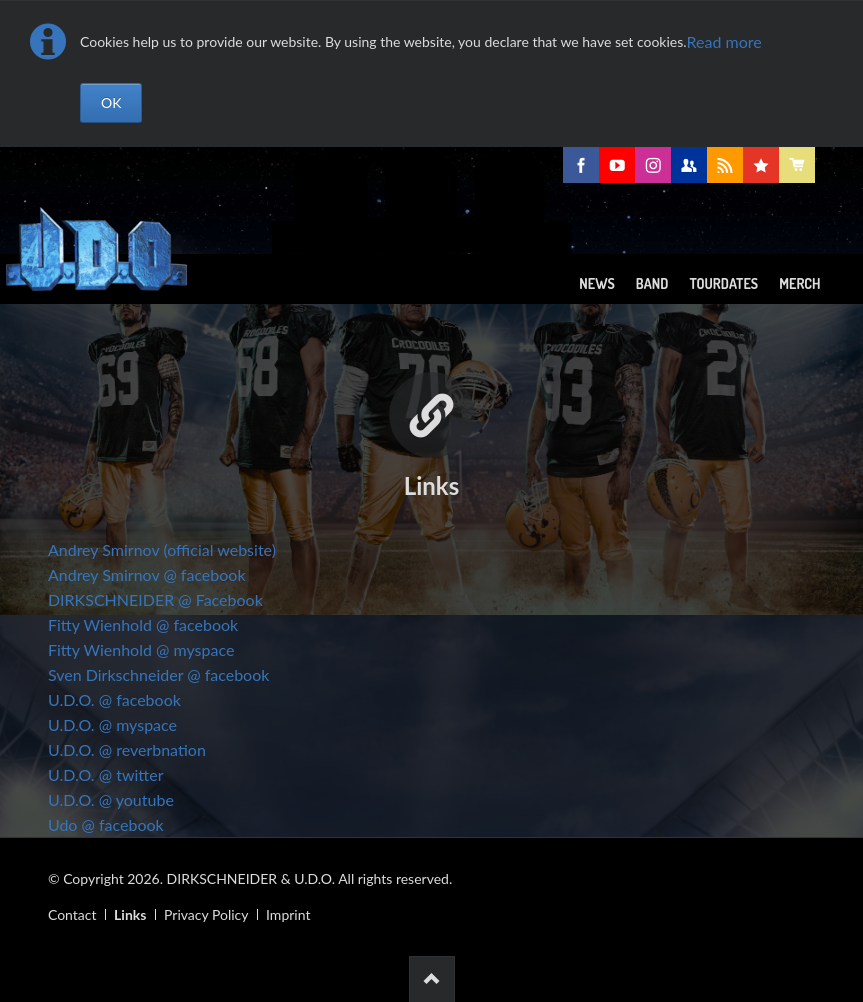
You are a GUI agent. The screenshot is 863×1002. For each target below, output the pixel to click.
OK (111, 102)
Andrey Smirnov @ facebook (147, 574)
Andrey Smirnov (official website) (162, 549)
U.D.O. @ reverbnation (127, 749)
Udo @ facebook (106, 824)
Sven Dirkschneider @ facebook (158, 674)
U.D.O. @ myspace (112, 724)
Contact (72, 914)
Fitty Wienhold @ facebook (143, 624)
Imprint (288, 914)
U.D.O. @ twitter (106, 774)
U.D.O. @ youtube (111, 799)
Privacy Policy (206, 914)
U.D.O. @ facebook (114, 699)
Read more (724, 41)
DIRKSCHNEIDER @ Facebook (155, 599)
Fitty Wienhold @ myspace (141, 649)
